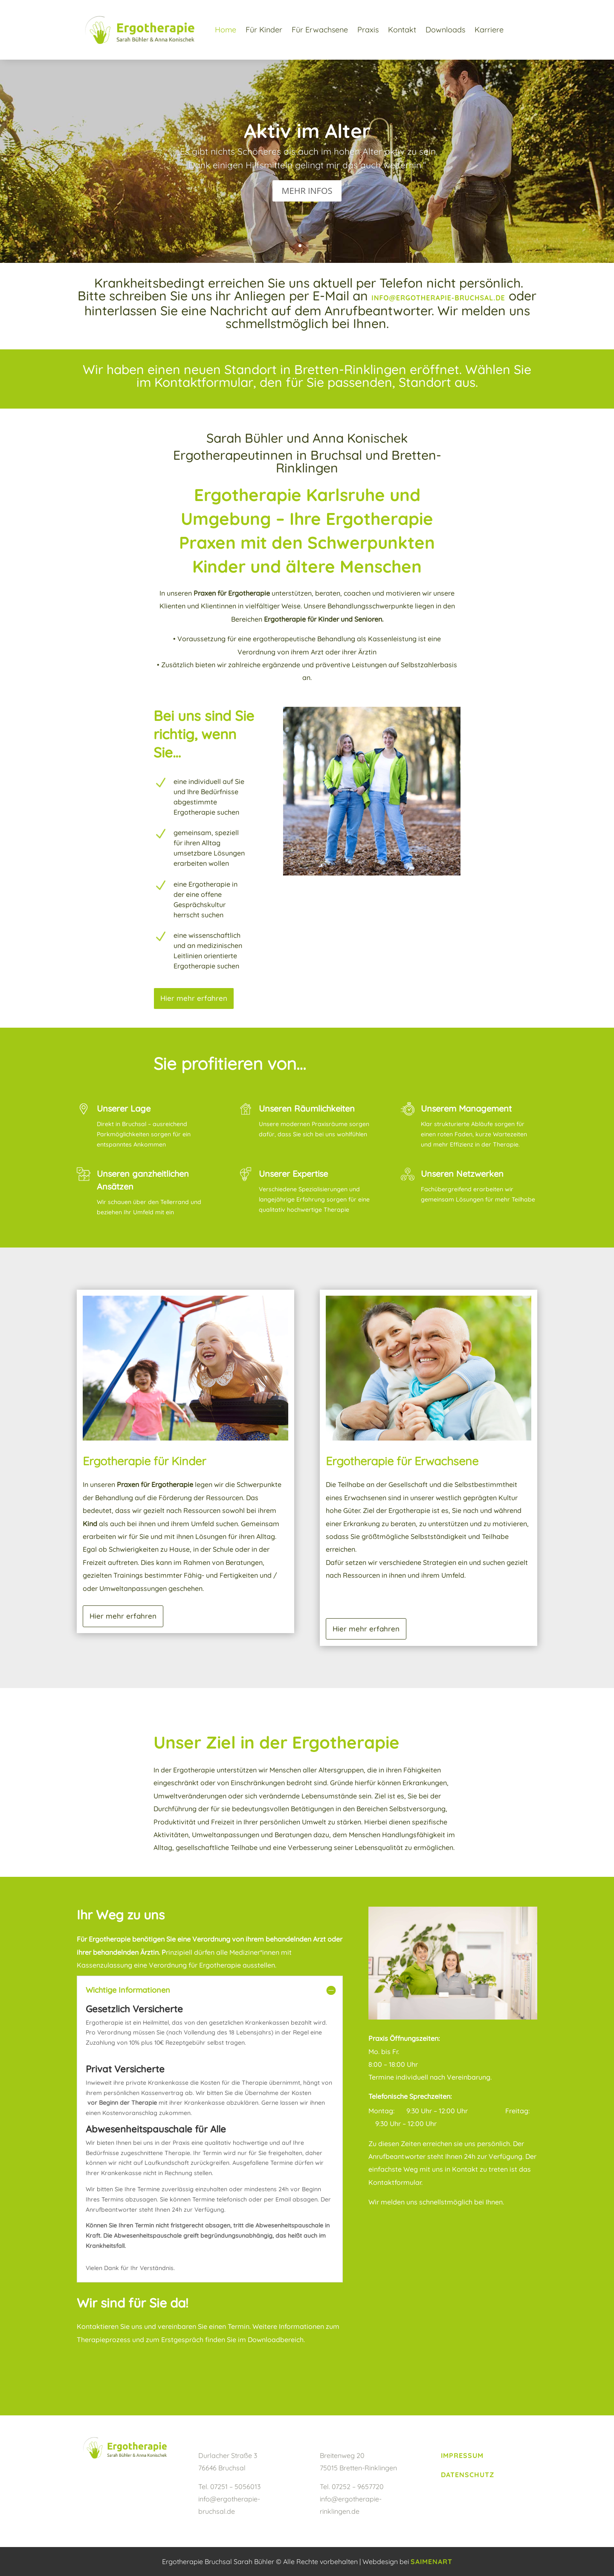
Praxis (368, 30)
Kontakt (402, 30)
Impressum (462, 2455)
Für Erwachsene (320, 30)
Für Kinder (264, 30)
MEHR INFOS (307, 190)
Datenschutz (467, 2474)
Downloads (445, 30)
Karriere (489, 30)
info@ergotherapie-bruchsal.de (438, 298)
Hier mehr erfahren (193, 998)
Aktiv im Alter (307, 130)
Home (225, 30)
